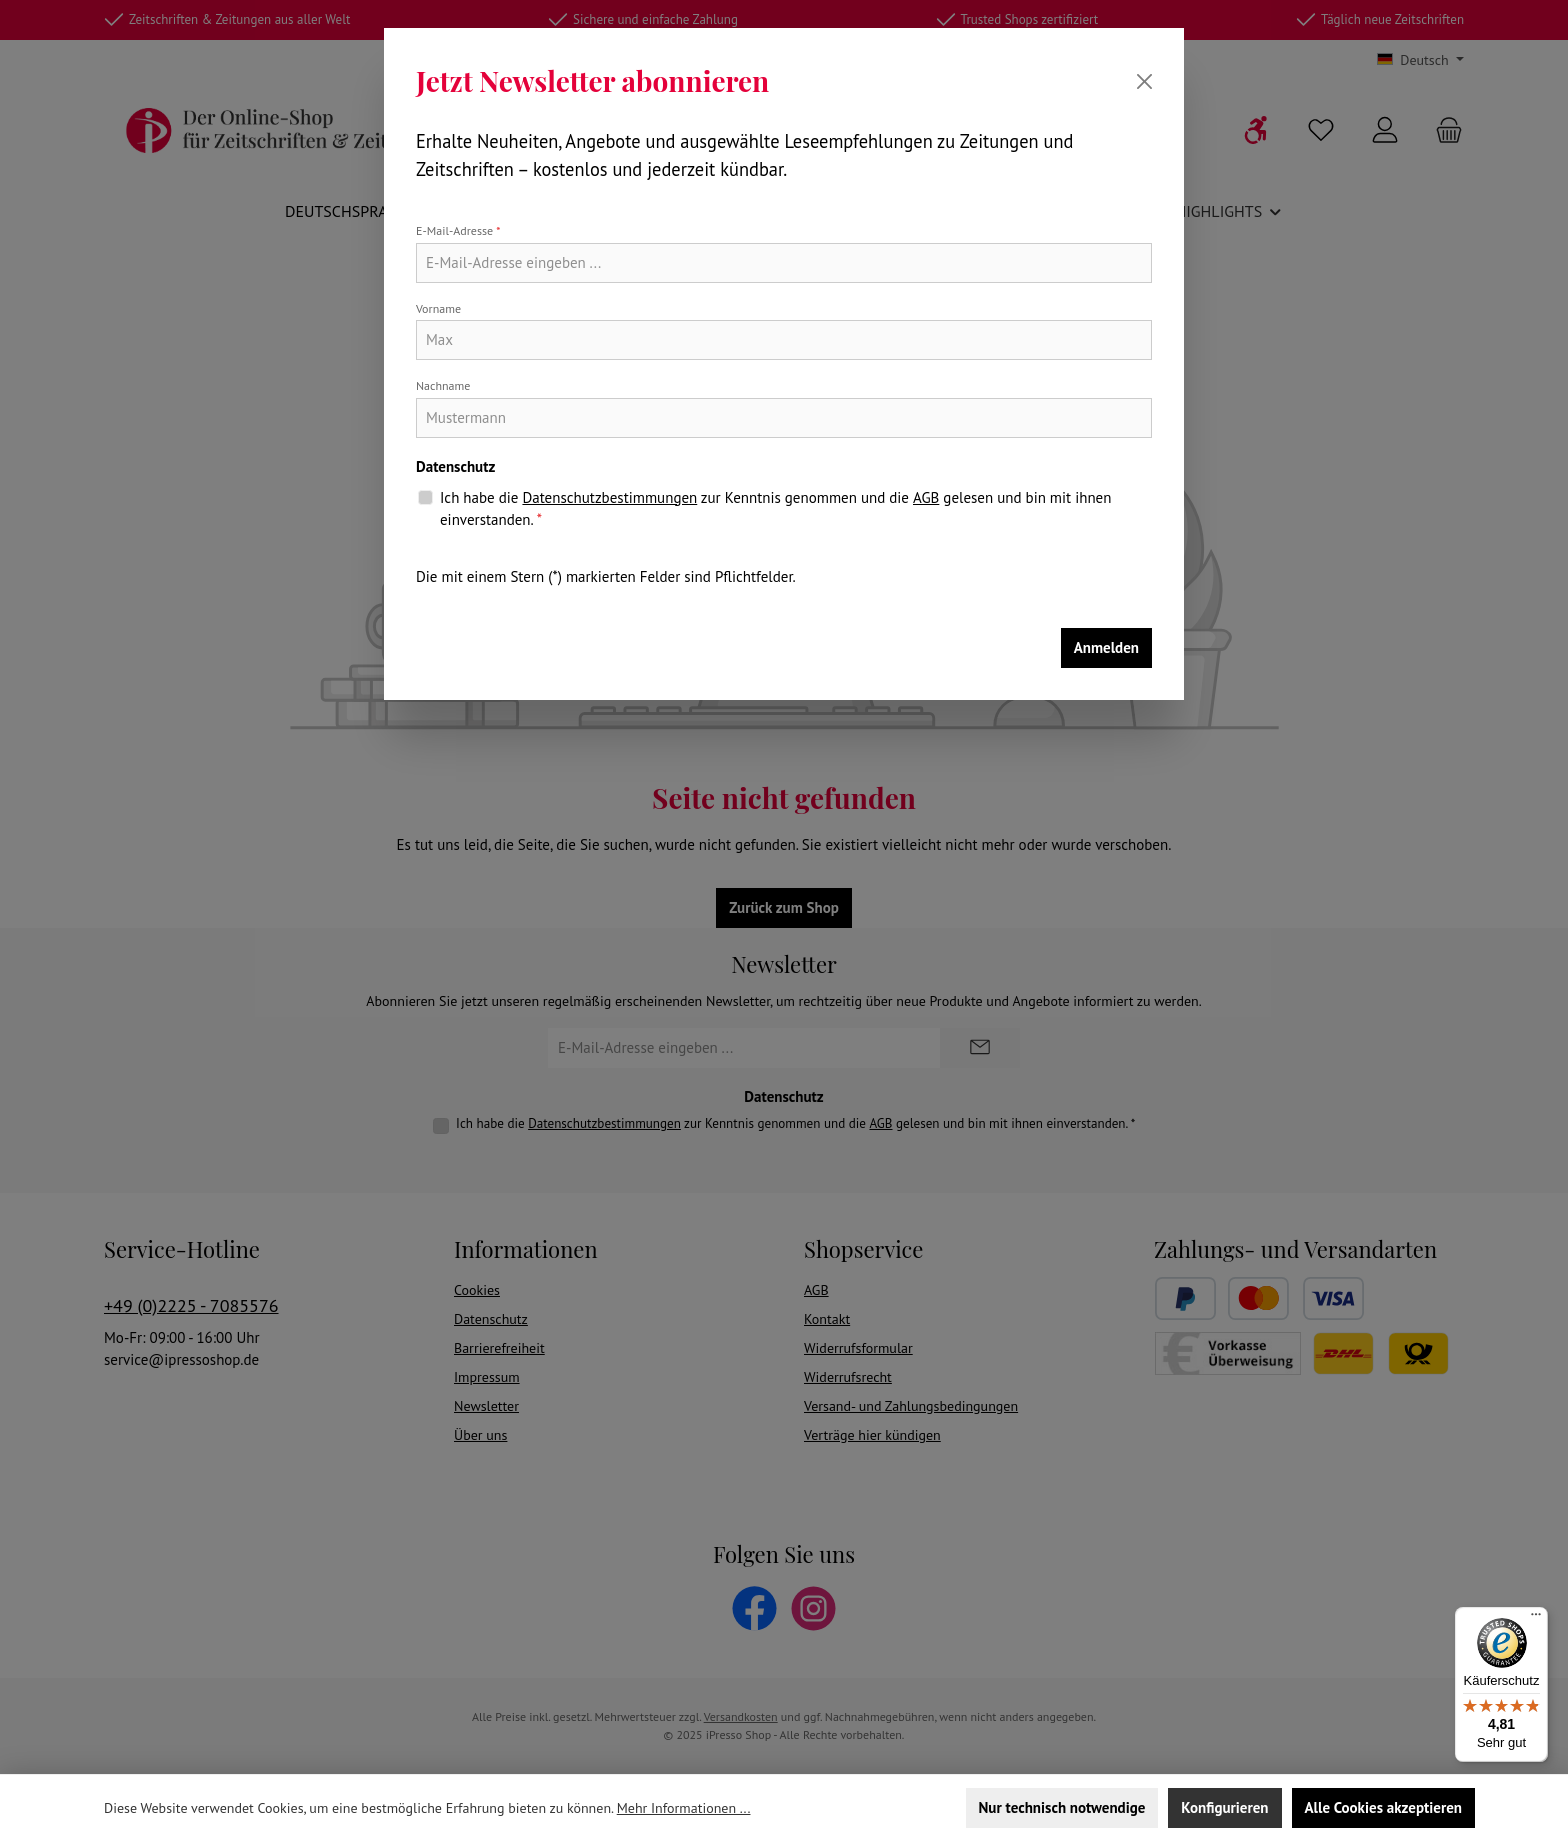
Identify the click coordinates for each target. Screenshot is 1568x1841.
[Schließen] (1144, 81)
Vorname (438, 308)
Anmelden (1106, 647)
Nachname (443, 385)
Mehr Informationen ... (684, 1808)
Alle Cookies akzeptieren (1383, 1807)
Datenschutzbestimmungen (609, 497)
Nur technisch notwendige (1062, 1807)
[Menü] (1536, 1619)
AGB (926, 497)
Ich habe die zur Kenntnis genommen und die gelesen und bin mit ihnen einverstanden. (775, 508)
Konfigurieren (1224, 1807)
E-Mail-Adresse (458, 230)
